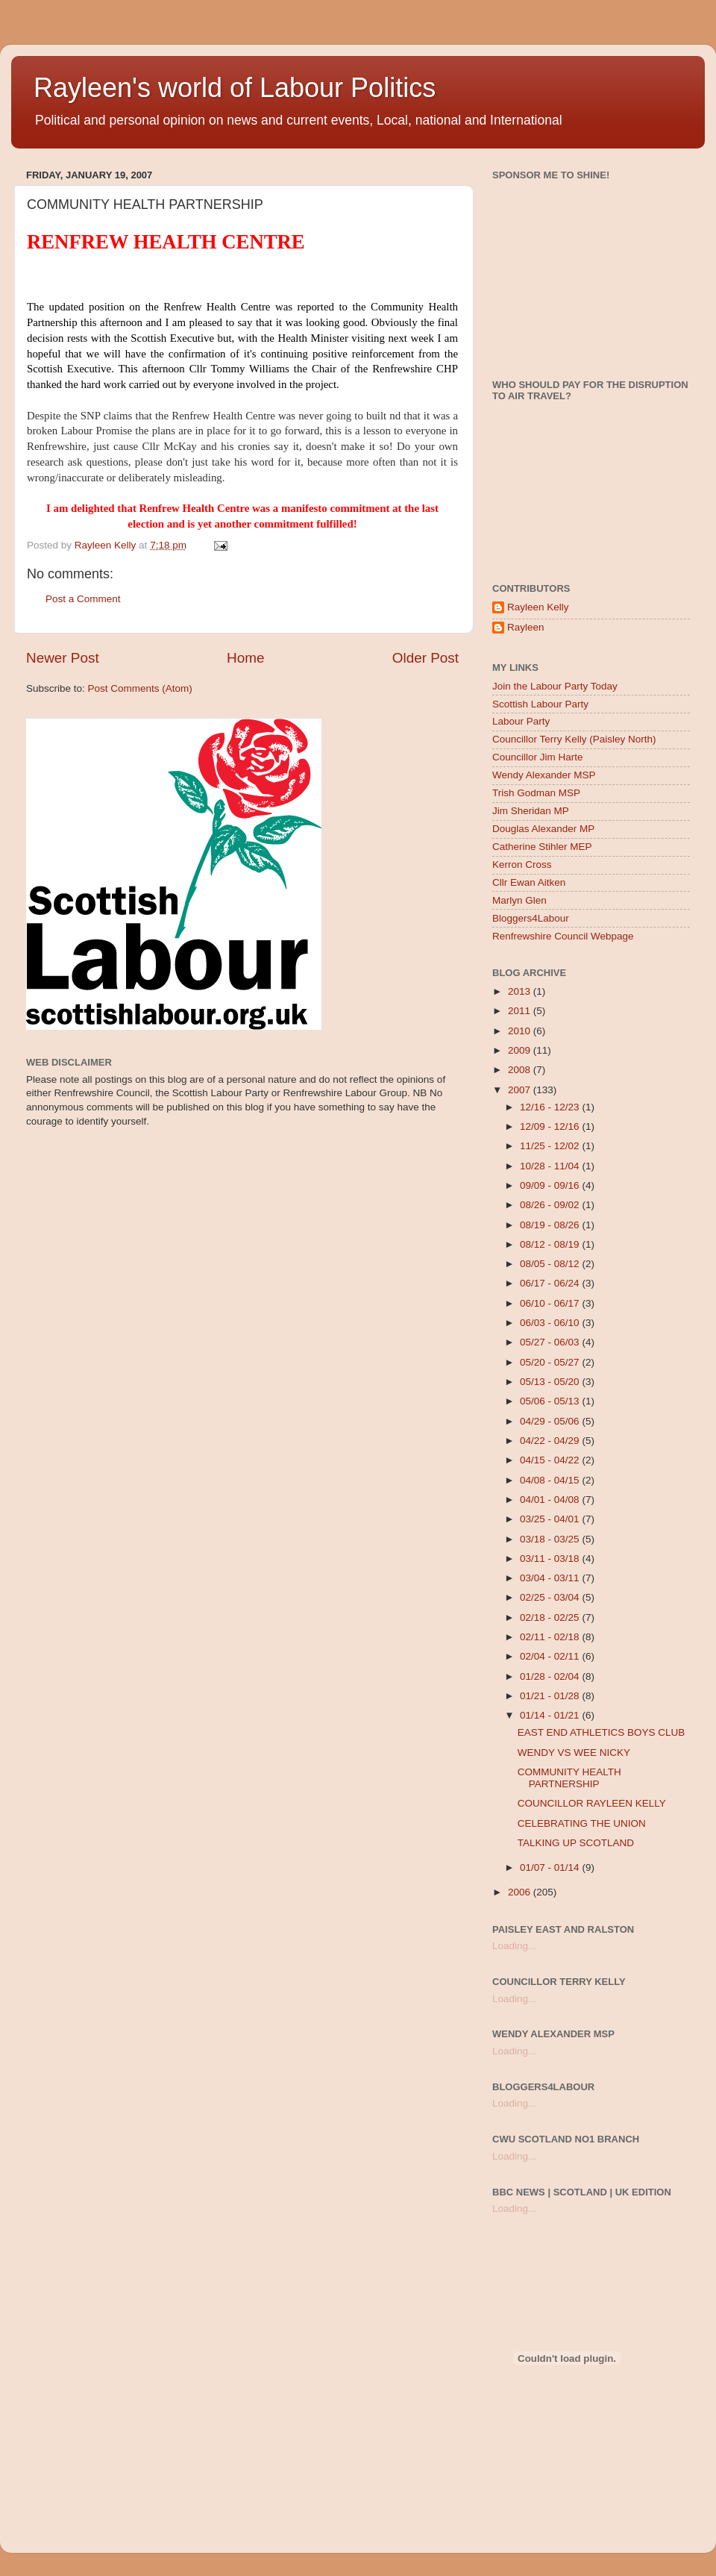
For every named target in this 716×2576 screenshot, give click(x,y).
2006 (520, 1892)
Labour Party (521, 721)
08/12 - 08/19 (551, 1244)
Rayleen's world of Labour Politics (235, 87)
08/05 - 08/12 (551, 1263)
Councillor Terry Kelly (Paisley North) (574, 739)
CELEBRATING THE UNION (582, 1823)
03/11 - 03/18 (551, 1558)
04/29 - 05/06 (551, 1421)
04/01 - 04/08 (551, 1499)
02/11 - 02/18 (551, 1636)
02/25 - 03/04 (551, 1597)
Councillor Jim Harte (537, 757)
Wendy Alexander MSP (544, 775)
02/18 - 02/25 (551, 1617)
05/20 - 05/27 (551, 1362)
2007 (520, 1089)
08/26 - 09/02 (551, 1204)
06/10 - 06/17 (551, 1303)
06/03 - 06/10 (551, 1322)
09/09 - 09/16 (551, 1185)
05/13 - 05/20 (551, 1381)
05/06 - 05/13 (551, 1401)
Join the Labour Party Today (555, 686)
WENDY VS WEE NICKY (574, 1752)
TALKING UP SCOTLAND (576, 1842)
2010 (520, 1031)
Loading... (514, 1945)
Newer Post (62, 658)
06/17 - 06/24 (551, 1283)
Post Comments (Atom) (140, 688)
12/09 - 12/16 (551, 1126)
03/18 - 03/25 (551, 1539)
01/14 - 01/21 (551, 1715)
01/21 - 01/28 (551, 1695)
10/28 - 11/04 (551, 1166)
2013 (520, 991)
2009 (520, 1050)
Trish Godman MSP (536, 792)
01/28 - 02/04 (551, 1676)
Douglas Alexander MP (543, 828)
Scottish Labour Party (540, 704)
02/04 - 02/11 (551, 1656)
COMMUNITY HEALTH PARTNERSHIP (569, 1777)
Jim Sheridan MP (530, 810)
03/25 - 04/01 (551, 1519)
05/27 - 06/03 (551, 1342)
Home (245, 658)
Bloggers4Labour (530, 918)
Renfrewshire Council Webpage (563, 936)
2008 (520, 1069)
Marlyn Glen (519, 900)
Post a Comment (83, 598)
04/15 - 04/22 (551, 1460)
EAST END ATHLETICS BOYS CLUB (601, 1732)
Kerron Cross (522, 864)
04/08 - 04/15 (551, 1480)
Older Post (425, 658)
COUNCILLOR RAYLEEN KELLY (592, 1803)
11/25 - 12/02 (551, 1145)
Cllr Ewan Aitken (528, 882)
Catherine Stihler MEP (542, 846)
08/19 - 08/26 (551, 1225)
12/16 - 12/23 (551, 1107)
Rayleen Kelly (538, 607)
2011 (520, 1010)
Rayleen (525, 627)
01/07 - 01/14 (551, 1867)
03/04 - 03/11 (551, 1578)
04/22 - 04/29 (551, 1440)
